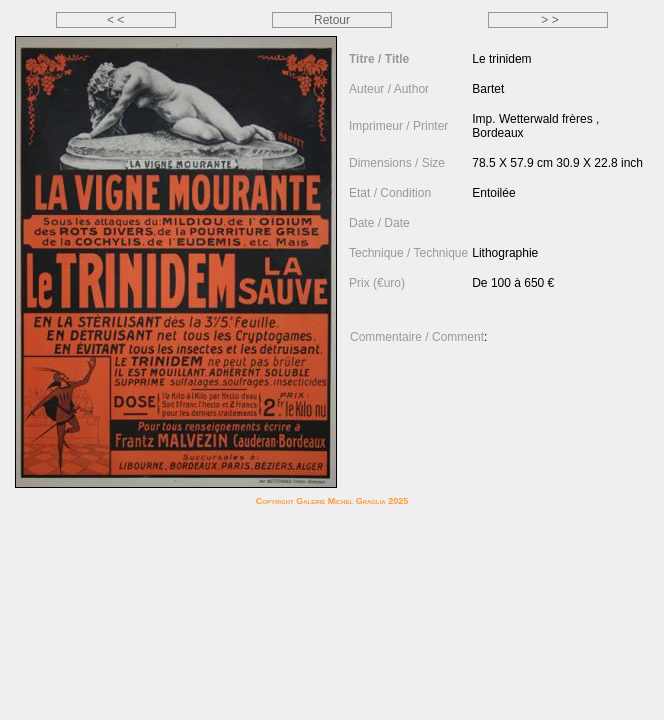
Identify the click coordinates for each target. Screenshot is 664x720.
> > (548, 20)
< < (115, 20)
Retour (332, 20)
